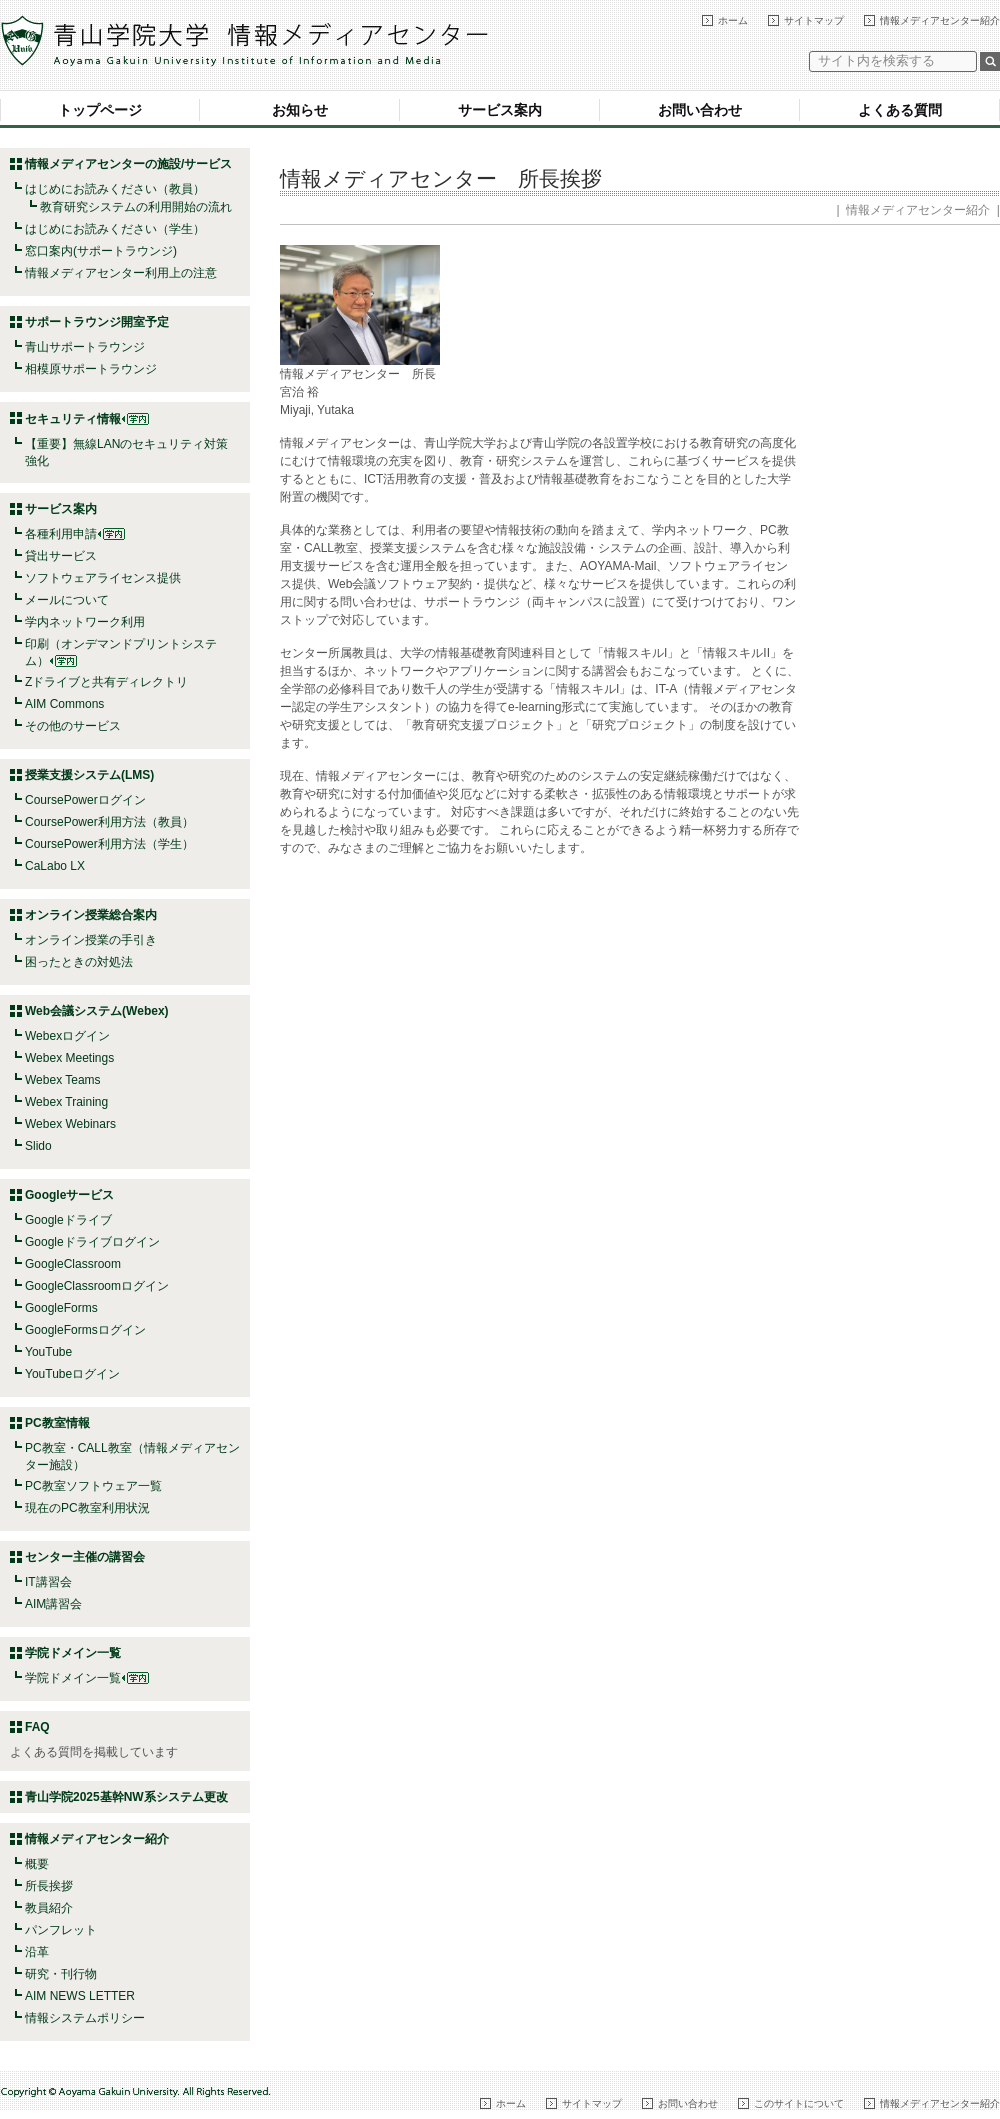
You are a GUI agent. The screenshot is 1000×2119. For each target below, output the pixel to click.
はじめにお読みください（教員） (115, 189)
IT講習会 (48, 1582)
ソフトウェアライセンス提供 (103, 578)
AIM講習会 (53, 1604)
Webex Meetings (69, 1058)
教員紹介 (49, 1908)
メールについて (67, 600)
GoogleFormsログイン (85, 1330)
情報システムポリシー (85, 2018)
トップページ (100, 110)
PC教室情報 (57, 1423)
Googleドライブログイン (92, 1242)
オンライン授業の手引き (91, 940)
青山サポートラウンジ (85, 347)
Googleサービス (69, 1195)
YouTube (48, 1352)
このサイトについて (799, 2103)
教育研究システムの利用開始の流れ (136, 207)
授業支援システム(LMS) (89, 775)
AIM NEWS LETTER (80, 1996)
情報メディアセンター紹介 (940, 20)
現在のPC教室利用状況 (87, 1508)
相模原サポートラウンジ (91, 369)
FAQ (37, 1727)
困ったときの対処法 (79, 962)
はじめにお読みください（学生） (115, 229)
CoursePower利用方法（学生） (109, 844)
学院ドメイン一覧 (87, 1678)
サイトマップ (814, 20)
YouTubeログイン (72, 1374)
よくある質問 (900, 110)
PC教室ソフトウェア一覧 (93, 1486)
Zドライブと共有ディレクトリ (106, 682)
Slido (38, 1146)
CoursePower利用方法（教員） (109, 822)
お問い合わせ (700, 110)
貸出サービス (61, 556)
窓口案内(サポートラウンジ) (101, 251)
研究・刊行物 (61, 1974)
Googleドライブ (68, 1220)
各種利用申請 (61, 534)
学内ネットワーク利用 (85, 622)
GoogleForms (61, 1308)
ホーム (733, 20)
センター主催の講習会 (85, 1557)
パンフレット (61, 1930)
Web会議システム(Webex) (97, 1011)
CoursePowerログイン (85, 800)
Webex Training (66, 1102)
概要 (37, 1864)
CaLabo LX (55, 866)
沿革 (37, 1952)
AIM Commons (64, 704)
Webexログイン (67, 1036)
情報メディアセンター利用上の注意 (121, 273)
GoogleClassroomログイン (97, 1286)
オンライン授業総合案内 (91, 915)
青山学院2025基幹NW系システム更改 (126, 1797)
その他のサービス (73, 726)
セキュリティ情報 (87, 419)
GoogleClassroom (73, 1264)
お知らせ (300, 110)
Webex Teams (63, 1080)
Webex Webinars (70, 1124)
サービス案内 (500, 110)
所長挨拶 (49, 1886)
